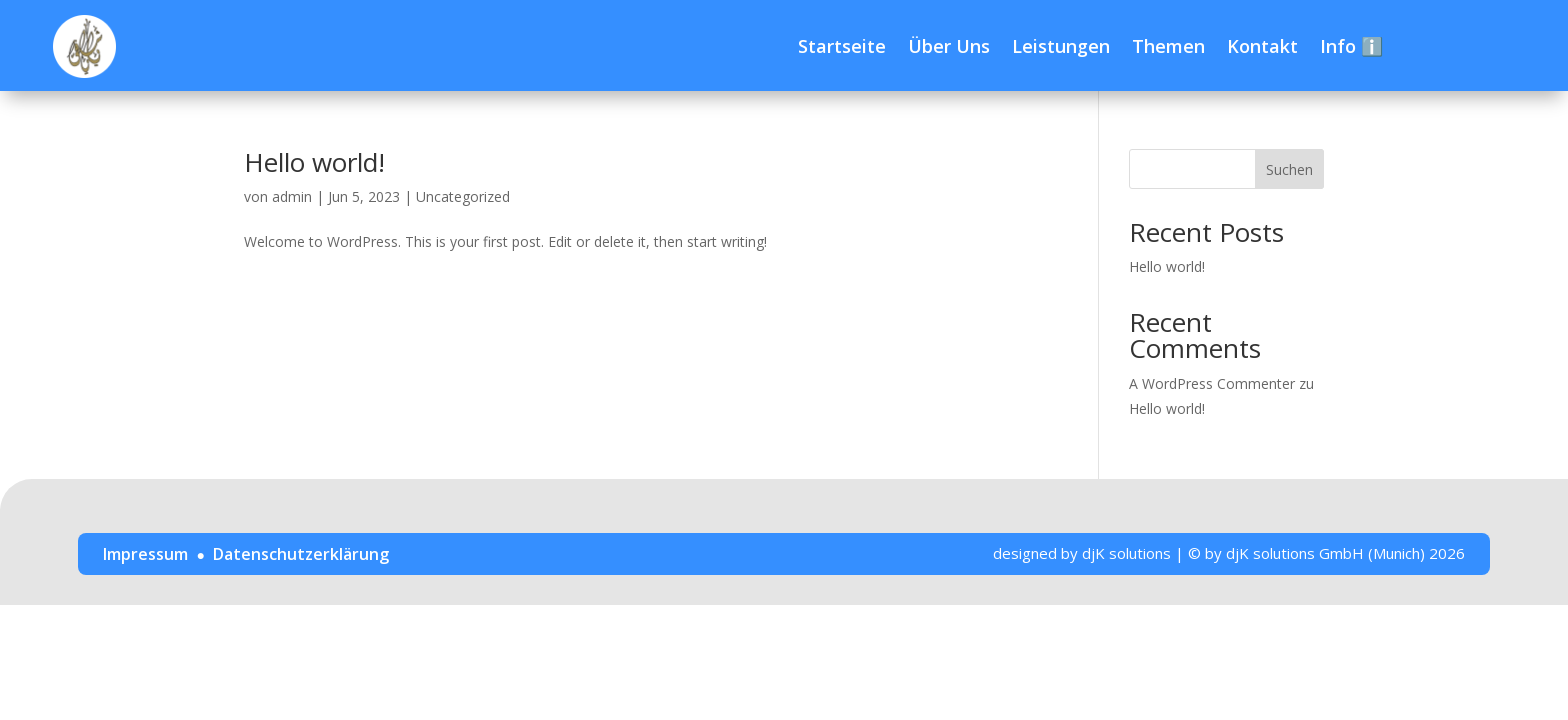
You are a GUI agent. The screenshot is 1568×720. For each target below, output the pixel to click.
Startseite (842, 46)
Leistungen (1061, 46)
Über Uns (949, 46)
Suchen (1289, 169)
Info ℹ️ (1351, 46)
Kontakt (1262, 46)
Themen (1168, 46)
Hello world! (314, 162)
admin (292, 196)
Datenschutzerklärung (301, 554)
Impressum (145, 554)
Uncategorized (463, 196)
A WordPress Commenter (1212, 383)
